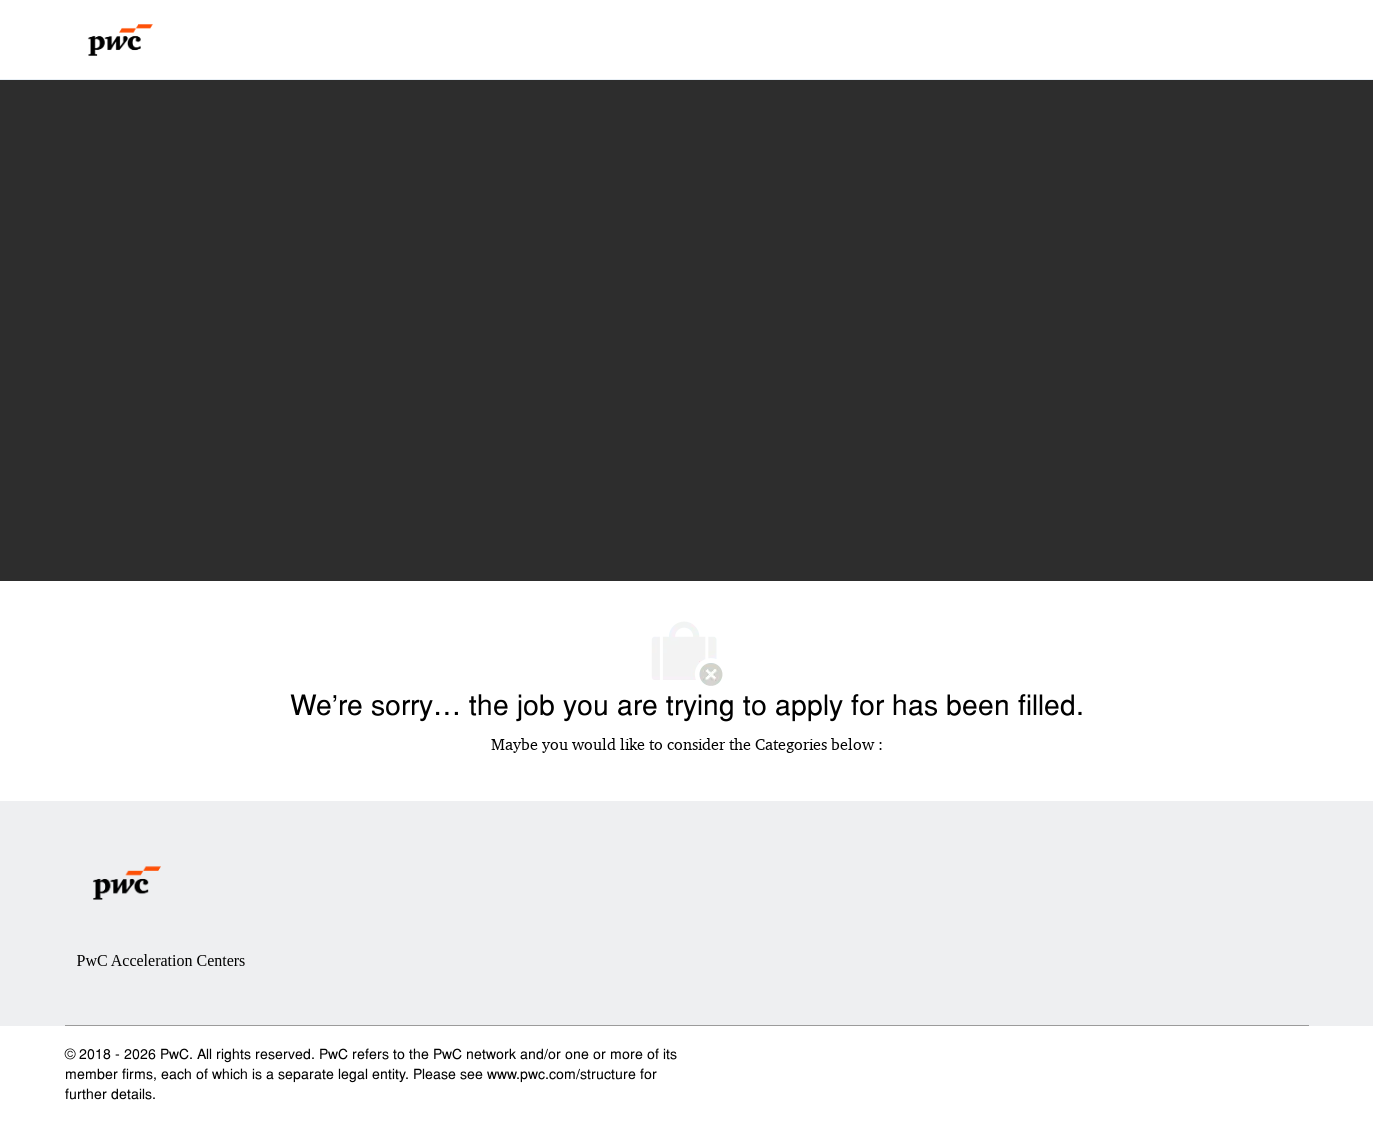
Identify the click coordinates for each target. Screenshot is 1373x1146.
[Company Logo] (120, 40)
